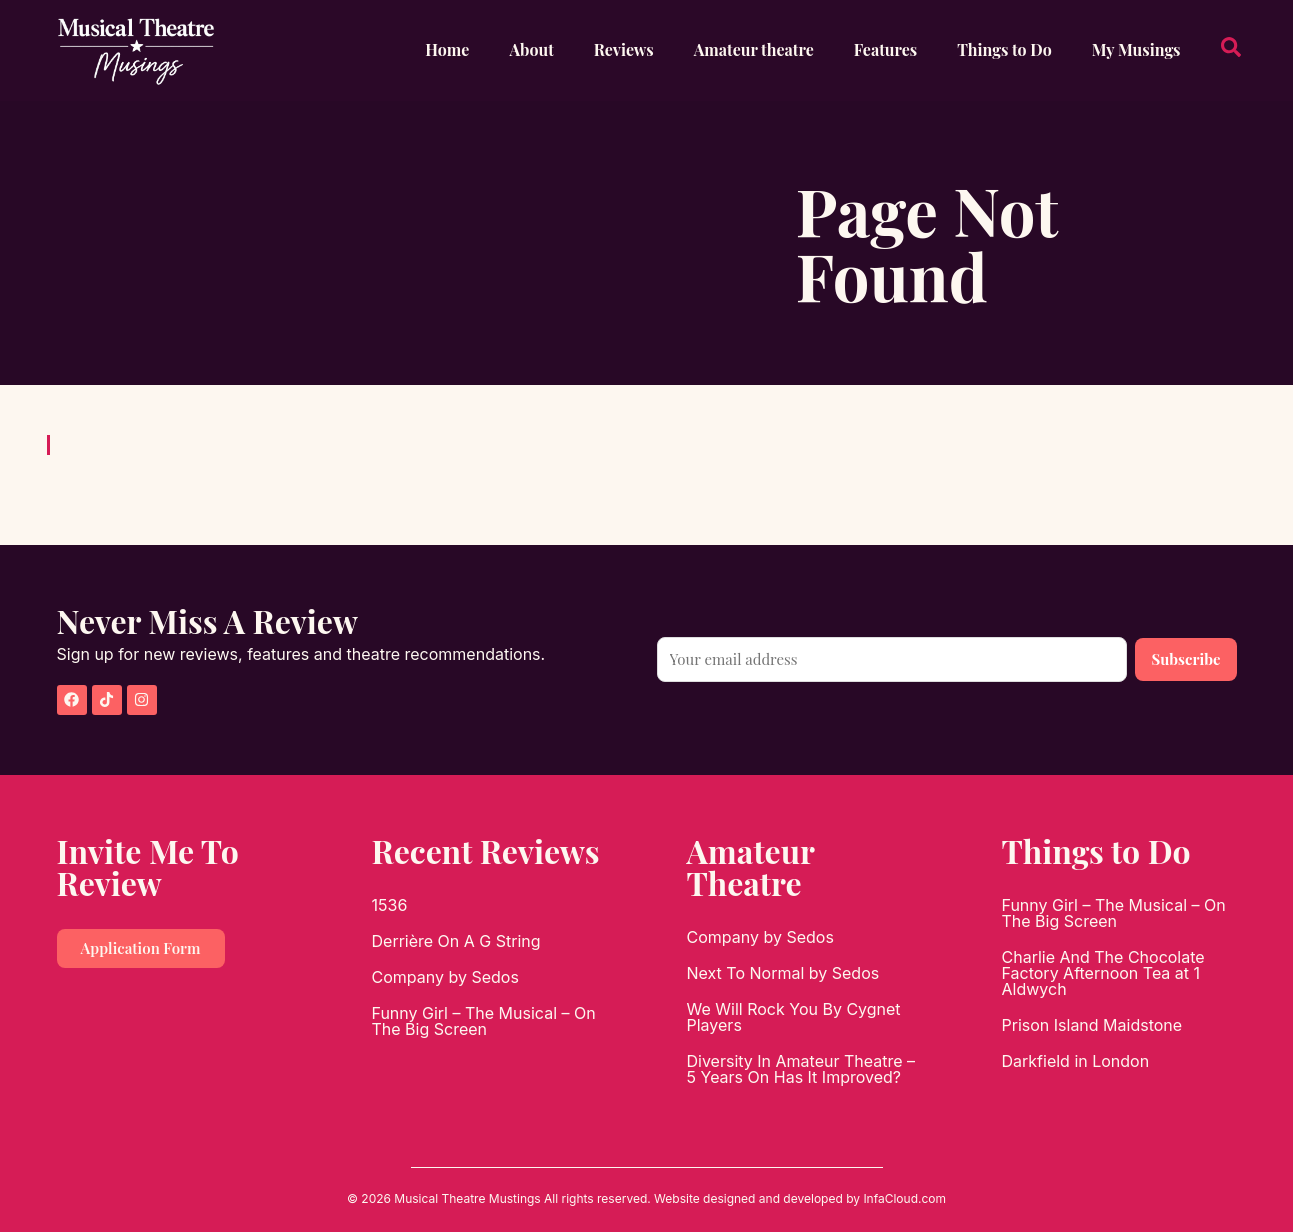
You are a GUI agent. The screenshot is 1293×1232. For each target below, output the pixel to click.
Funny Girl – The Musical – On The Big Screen (484, 1021)
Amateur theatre (754, 49)
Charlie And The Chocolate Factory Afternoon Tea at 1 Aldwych (1103, 973)
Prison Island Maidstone (1092, 1025)
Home (447, 49)
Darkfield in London (1076, 1061)
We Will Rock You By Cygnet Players (794, 1017)
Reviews (624, 49)
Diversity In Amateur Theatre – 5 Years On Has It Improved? (801, 1069)
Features (885, 49)
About (531, 49)
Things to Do (1004, 49)
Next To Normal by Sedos (783, 973)
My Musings (1136, 49)
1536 (390, 905)
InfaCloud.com (904, 1198)
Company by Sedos (445, 977)
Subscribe (1185, 659)
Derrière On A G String (456, 941)
